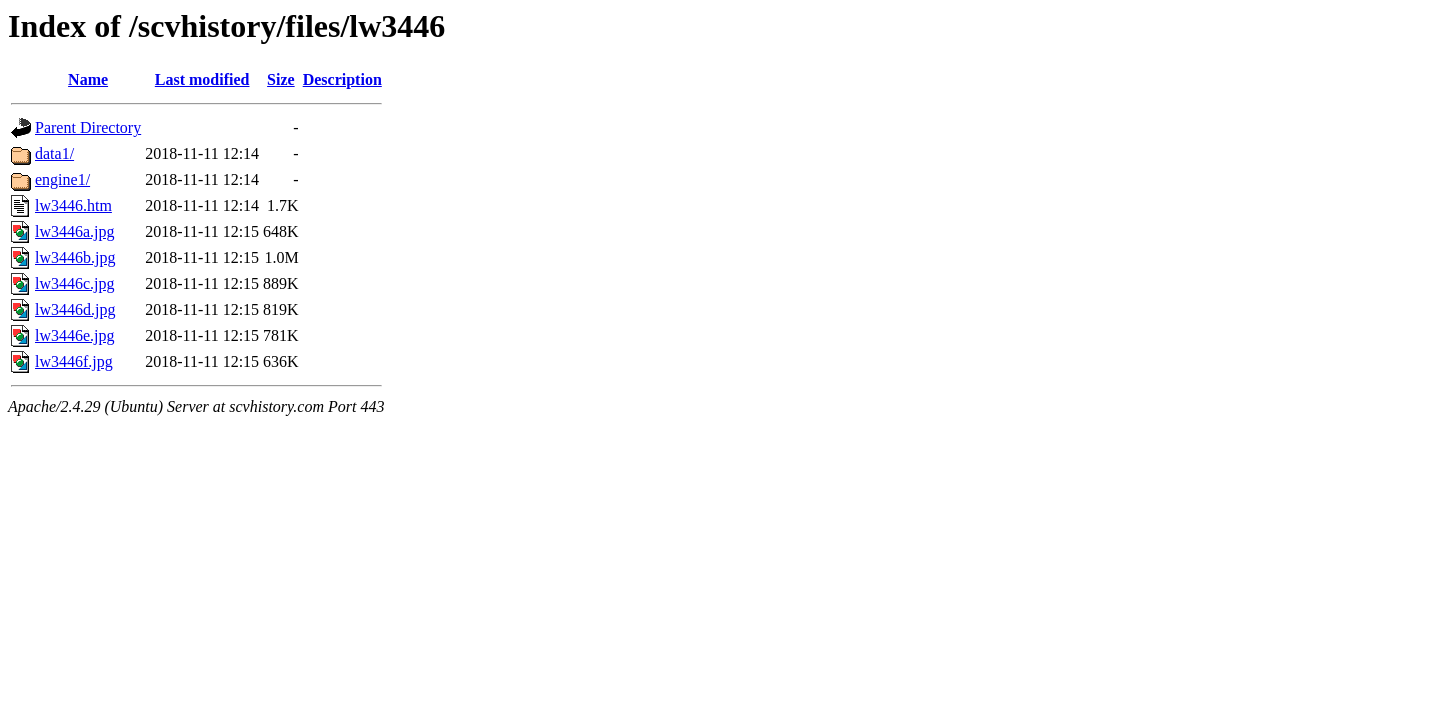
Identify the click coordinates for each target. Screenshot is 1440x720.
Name (88, 79)
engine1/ (62, 179)
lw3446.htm (73, 205)
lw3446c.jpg (75, 283)
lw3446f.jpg (74, 361)
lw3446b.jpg (75, 257)
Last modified (202, 79)
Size (281, 79)
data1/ (54, 153)
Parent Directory (88, 127)
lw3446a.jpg (75, 231)
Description (342, 79)
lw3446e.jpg (75, 335)
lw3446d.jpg (75, 309)
